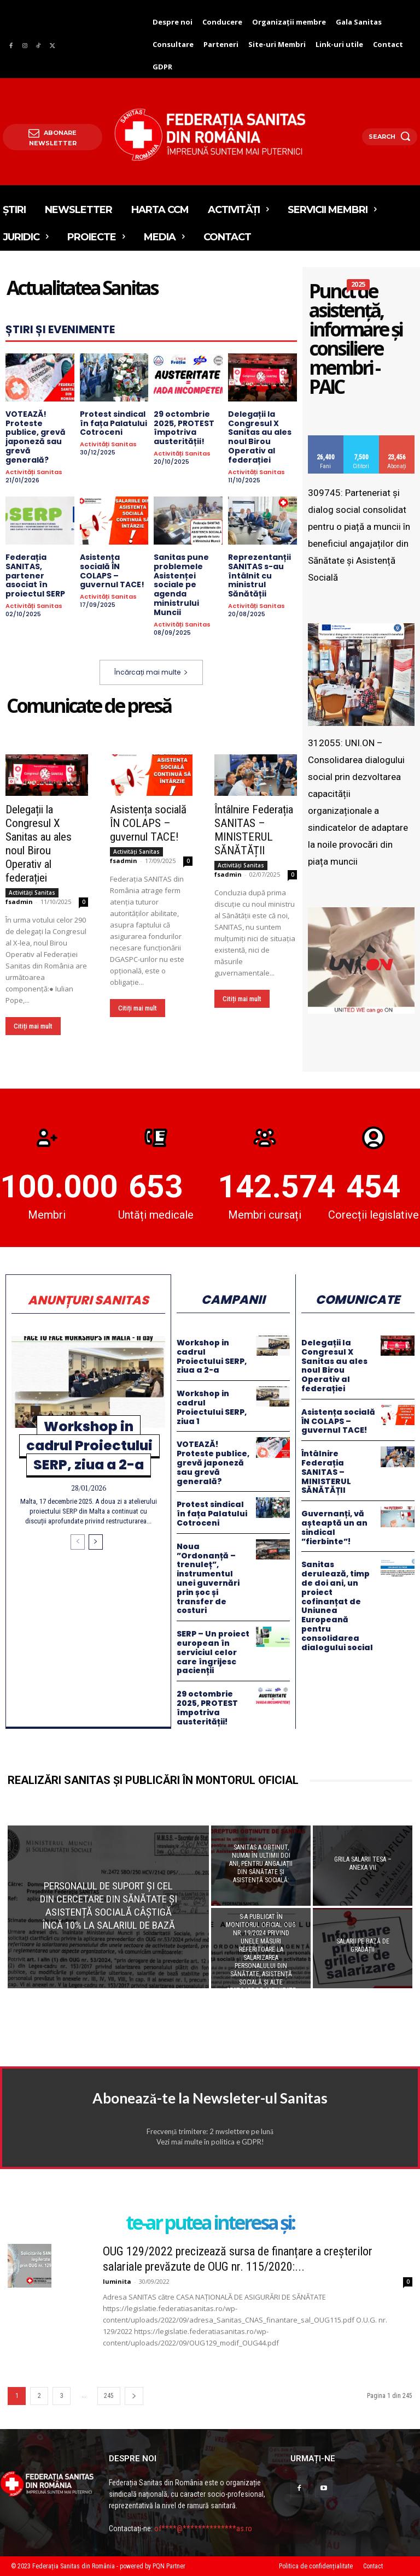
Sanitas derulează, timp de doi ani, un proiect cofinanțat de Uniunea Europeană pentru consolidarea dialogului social (337, 1605)
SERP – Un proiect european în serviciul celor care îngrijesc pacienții (213, 1652)
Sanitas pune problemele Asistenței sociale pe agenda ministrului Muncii (181, 585)
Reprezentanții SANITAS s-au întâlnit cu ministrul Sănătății (259, 575)
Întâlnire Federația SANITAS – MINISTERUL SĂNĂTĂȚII (253, 829)
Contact (373, 2566)
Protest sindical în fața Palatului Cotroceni (113, 423)
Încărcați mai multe (151, 672)
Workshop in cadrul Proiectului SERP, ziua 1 (212, 1407)
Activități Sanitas (33, 472)
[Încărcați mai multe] (78, 1542)
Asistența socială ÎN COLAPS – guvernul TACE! (112, 571)
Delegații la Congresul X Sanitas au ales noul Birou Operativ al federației (259, 437)
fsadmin (19, 901)
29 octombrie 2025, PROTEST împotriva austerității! (184, 428)
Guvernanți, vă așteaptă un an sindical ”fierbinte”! (334, 1527)
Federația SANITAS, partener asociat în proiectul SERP (35, 575)
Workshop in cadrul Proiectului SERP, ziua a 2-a (89, 1446)
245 (109, 2396)
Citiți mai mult (33, 1025)
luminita (117, 2281)
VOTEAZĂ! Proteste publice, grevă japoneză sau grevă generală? (35, 437)
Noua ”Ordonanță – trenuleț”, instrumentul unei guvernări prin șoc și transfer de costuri (208, 1578)
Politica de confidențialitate (316, 2566)
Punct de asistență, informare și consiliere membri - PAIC (355, 339)
